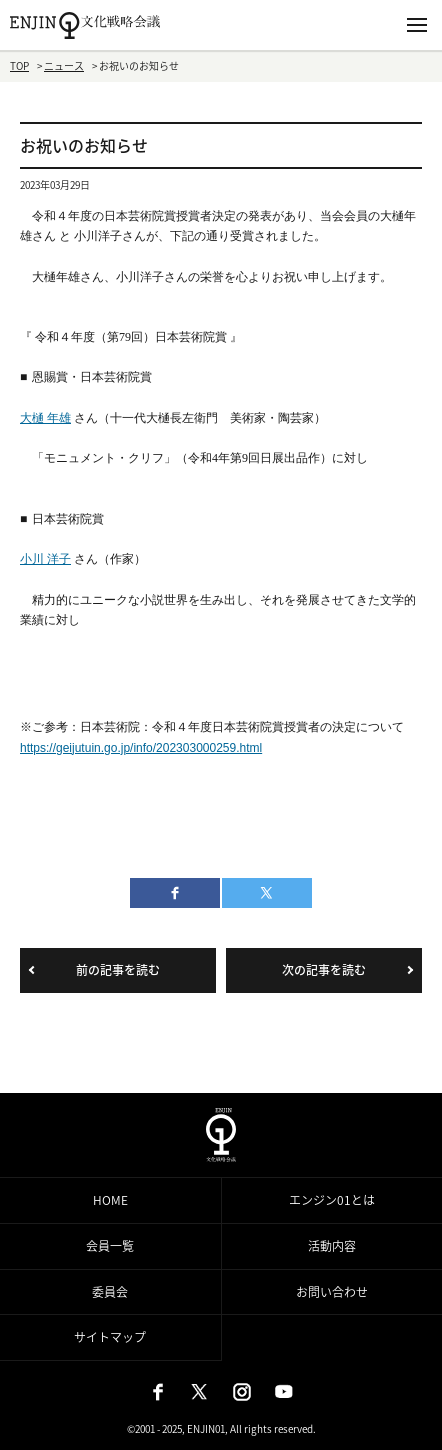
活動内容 (332, 1246)
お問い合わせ (332, 1292)
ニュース (64, 65)
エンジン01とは (332, 1200)
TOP (19, 65)
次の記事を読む (324, 970)
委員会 (110, 1292)
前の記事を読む (118, 970)
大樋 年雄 (45, 418)
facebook (175, 893)
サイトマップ (110, 1337)
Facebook (158, 1392)
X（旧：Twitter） (200, 1392)
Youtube (284, 1392)
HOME (110, 1200)
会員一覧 (110, 1246)
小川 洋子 (45, 559)
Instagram (242, 1392)
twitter (267, 893)
